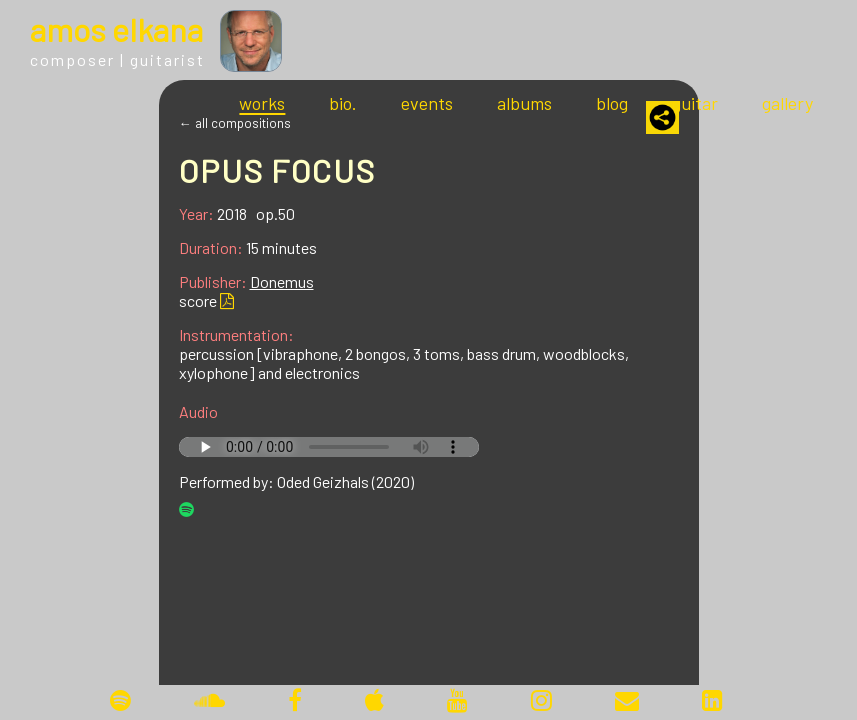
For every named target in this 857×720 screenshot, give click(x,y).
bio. (343, 103)
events (427, 103)
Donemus (282, 281)
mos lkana (116, 29)
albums (524, 103)
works (262, 103)
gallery (787, 103)
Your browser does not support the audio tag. (329, 447)
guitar (695, 103)
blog (612, 103)
